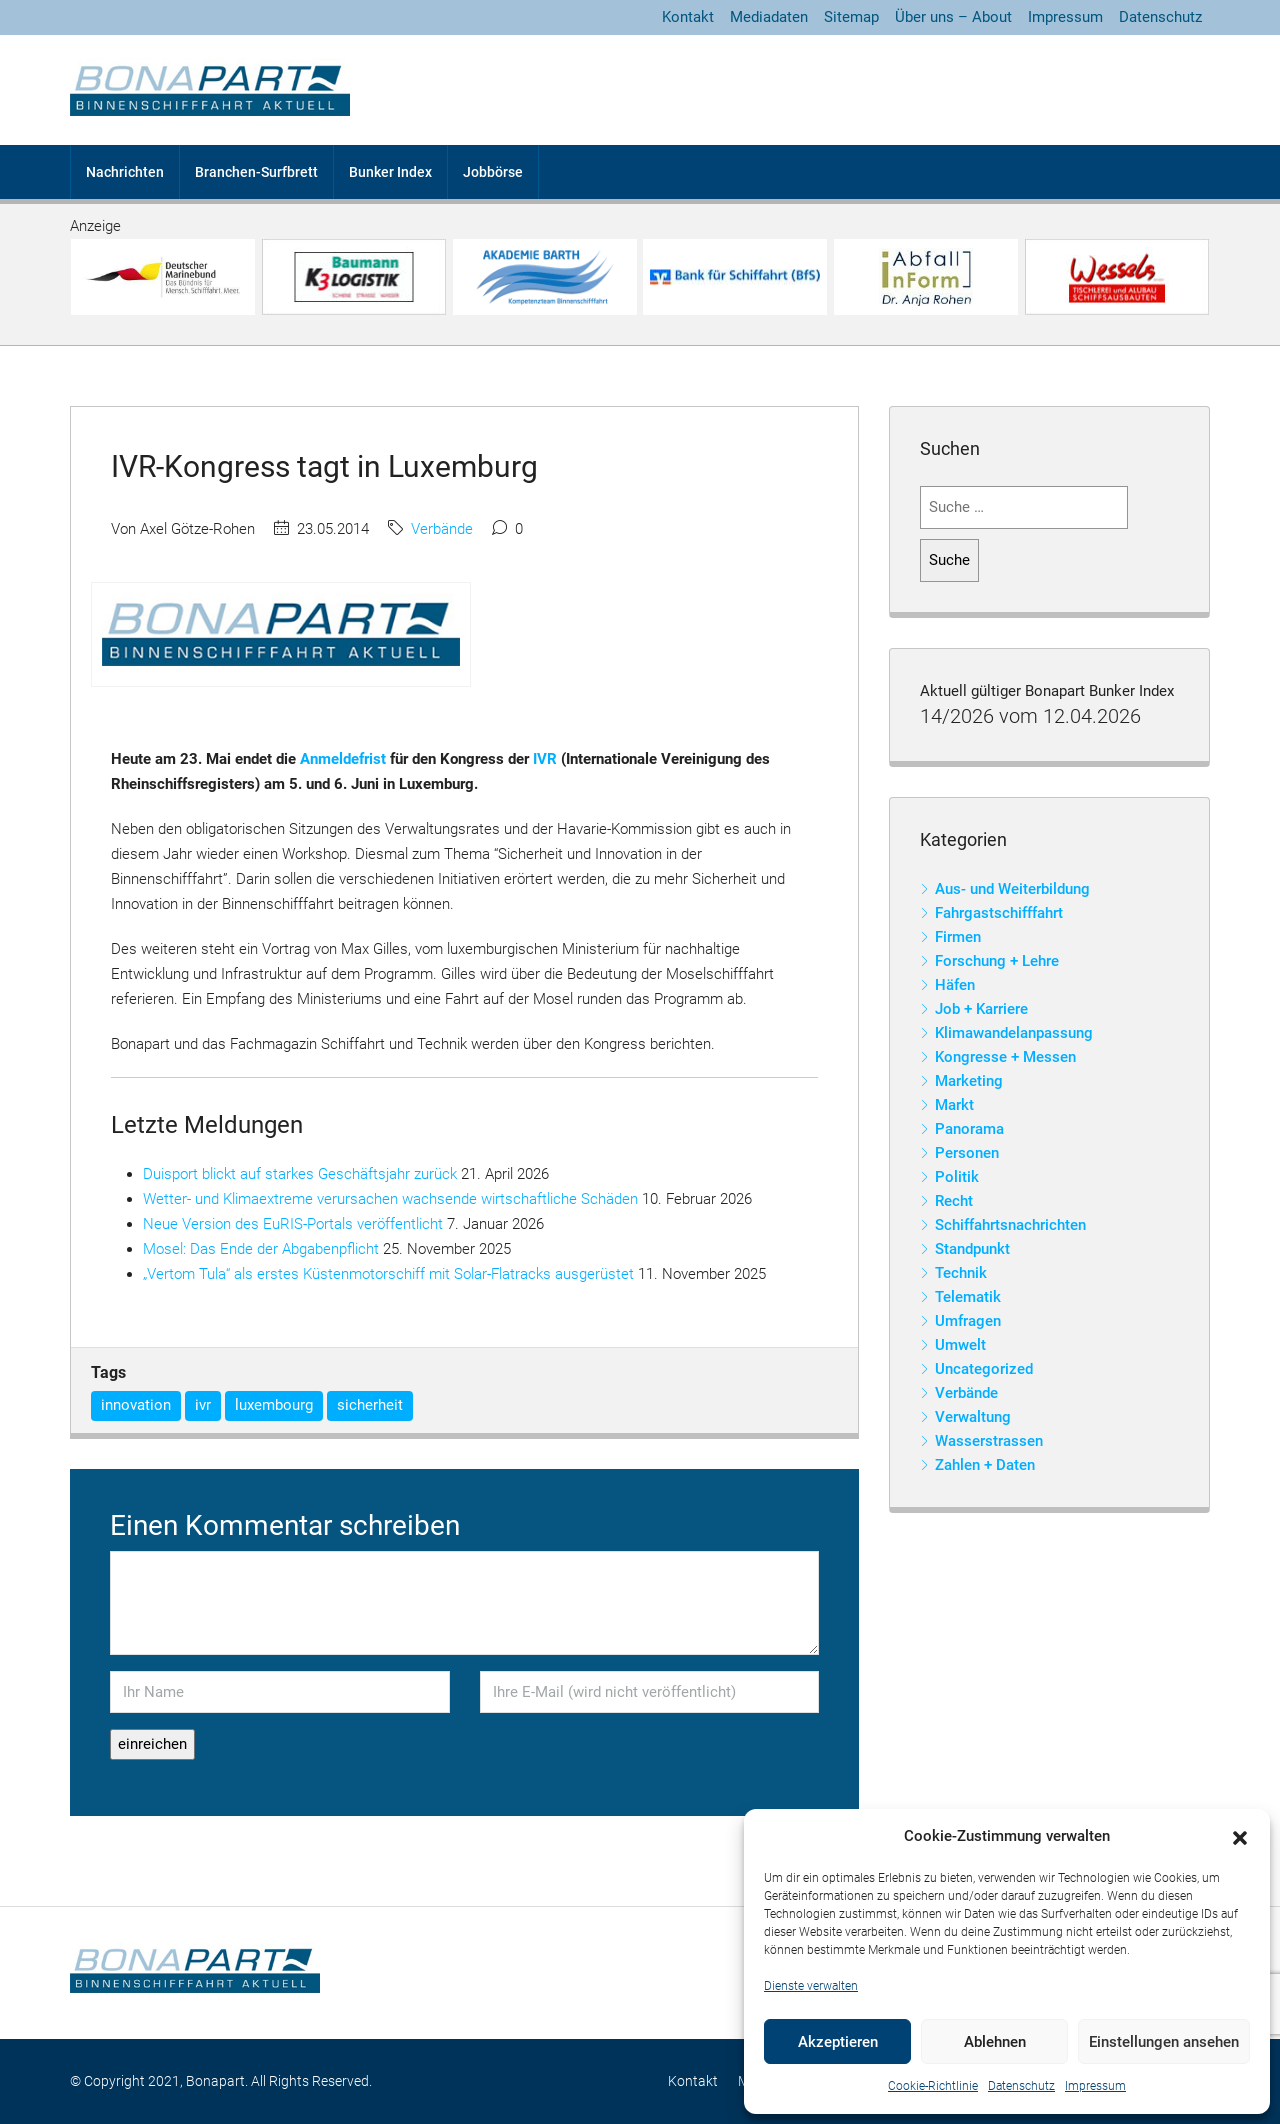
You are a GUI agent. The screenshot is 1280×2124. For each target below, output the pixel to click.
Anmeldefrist (343, 759)
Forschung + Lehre (997, 961)
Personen (967, 1153)
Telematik (968, 1297)
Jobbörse (493, 172)
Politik (957, 1177)
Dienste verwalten (811, 1986)
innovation (136, 1405)
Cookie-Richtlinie (933, 2086)
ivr (203, 1405)
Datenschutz (1021, 2086)
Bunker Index (390, 172)
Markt (954, 1105)
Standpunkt (972, 1249)
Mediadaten (769, 17)
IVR (545, 759)
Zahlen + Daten (985, 1465)
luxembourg (274, 1405)
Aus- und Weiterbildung (1012, 889)
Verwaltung (973, 1417)
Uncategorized (984, 1369)
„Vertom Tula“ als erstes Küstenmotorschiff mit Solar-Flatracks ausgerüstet (388, 1274)
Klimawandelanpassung (1014, 1033)
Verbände (442, 529)
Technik (961, 1273)
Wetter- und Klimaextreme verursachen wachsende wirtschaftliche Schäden (390, 1199)
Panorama (969, 1129)
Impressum (1095, 2086)
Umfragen (968, 1321)
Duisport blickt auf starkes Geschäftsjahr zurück (300, 1174)
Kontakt (688, 17)
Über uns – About (953, 17)
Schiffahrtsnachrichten (1010, 1225)
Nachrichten (125, 172)
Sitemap (851, 17)
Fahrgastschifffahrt (999, 913)
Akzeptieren (838, 2042)
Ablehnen (995, 2042)
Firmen (958, 937)
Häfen (955, 985)
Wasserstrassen (989, 1441)
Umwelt (960, 1345)
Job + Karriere (981, 1009)
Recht (954, 1201)
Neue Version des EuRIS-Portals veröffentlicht (293, 1224)
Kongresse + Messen (1005, 1057)
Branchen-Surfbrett (256, 172)
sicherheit (370, 1405)
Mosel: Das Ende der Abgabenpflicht (261, 1249)
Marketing (969, 1081)
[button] (1240, 1837)
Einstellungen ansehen (1164, 2042)
